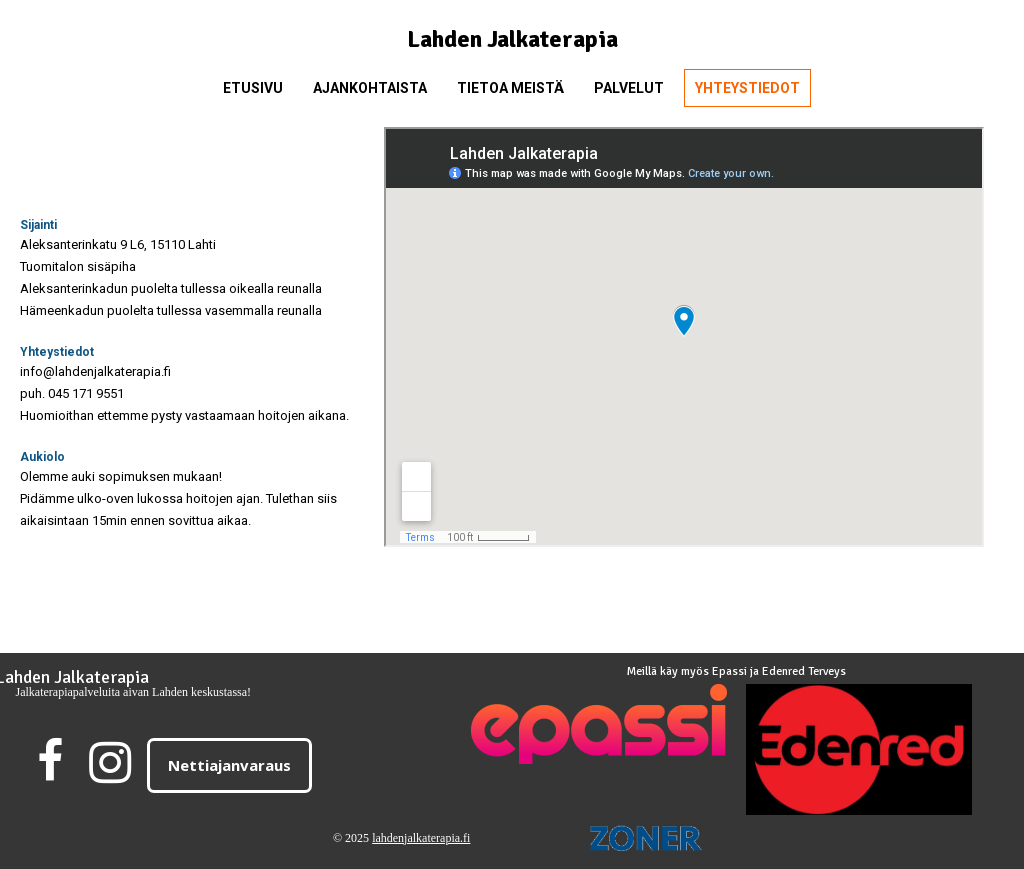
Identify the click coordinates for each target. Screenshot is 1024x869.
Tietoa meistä (510, 88)
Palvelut (629, 88)
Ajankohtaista (370, 88)
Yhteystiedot (747, 88)
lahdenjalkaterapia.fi (421, 838)
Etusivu (253, 88)
